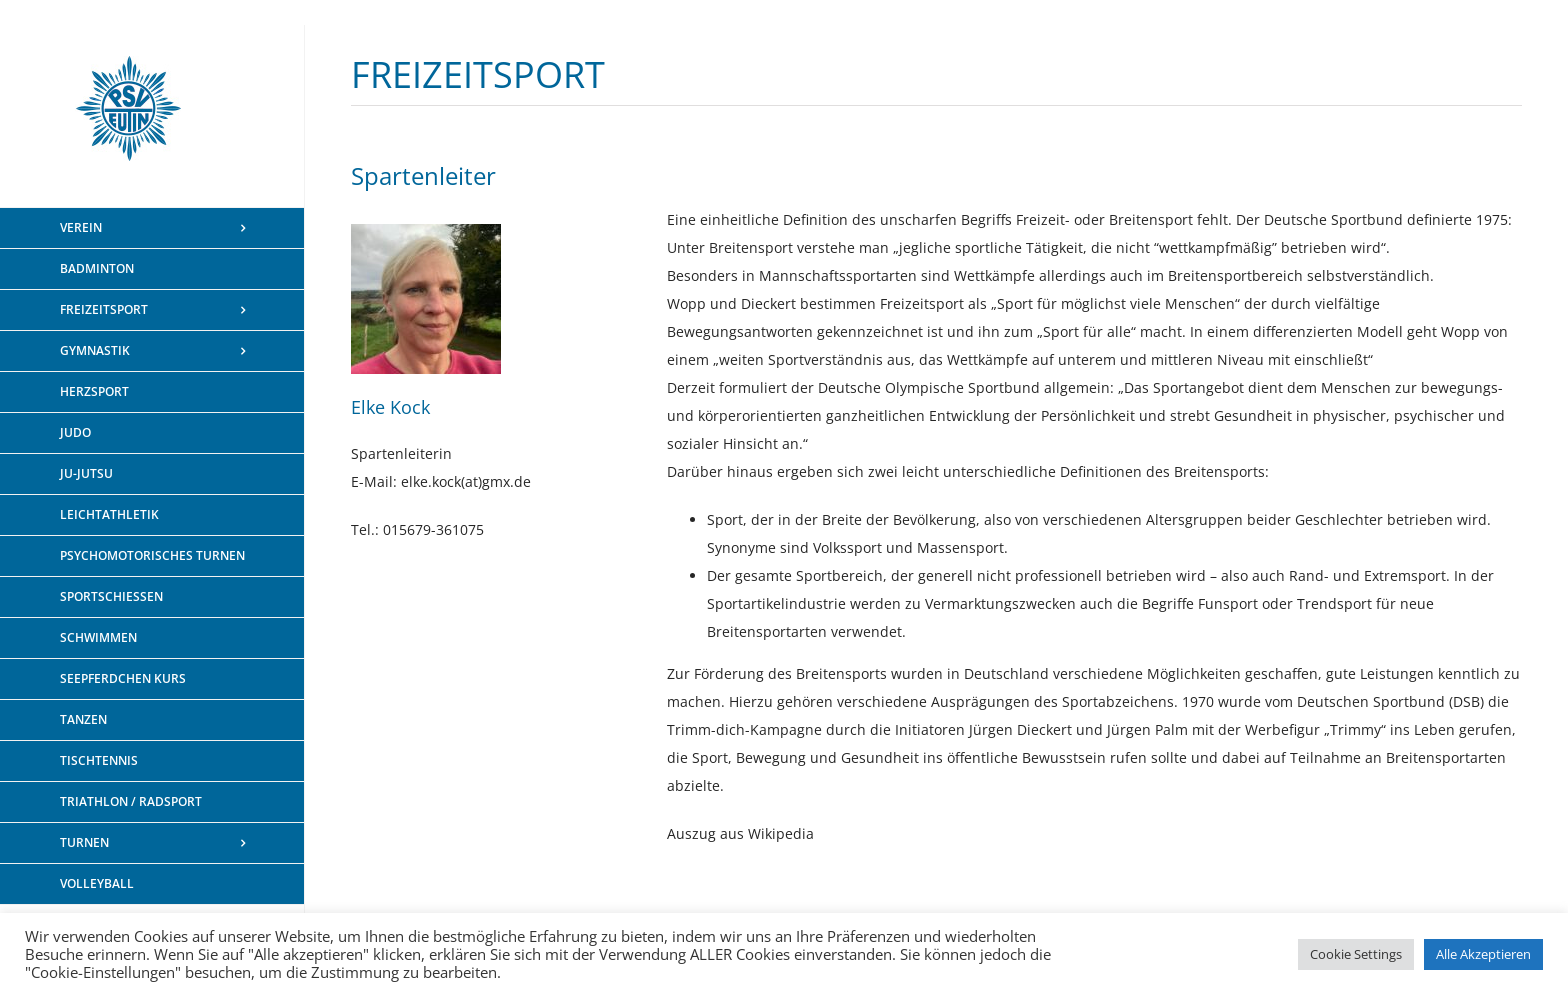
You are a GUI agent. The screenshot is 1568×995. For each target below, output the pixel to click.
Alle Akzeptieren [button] (1483, 954)
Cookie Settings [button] (1356, 954)
